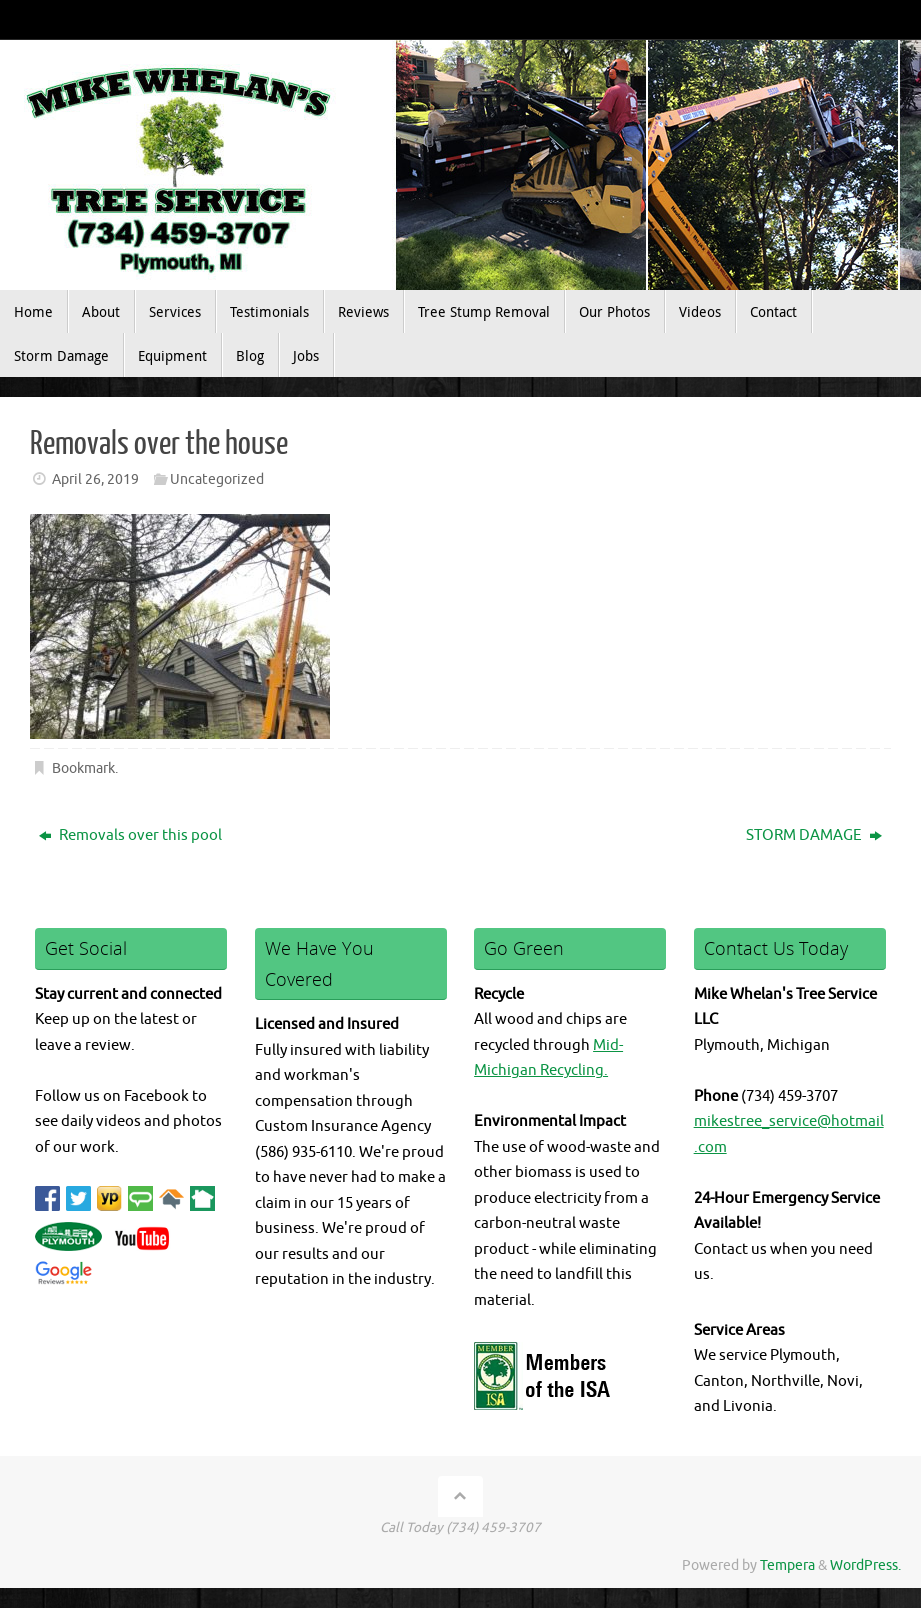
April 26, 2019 (95, 479)
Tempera (787, 1565)
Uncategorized (217, 479)
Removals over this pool (130, 835)
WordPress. (865, 1565)
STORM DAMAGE (814, 835)
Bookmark (83, 768)
